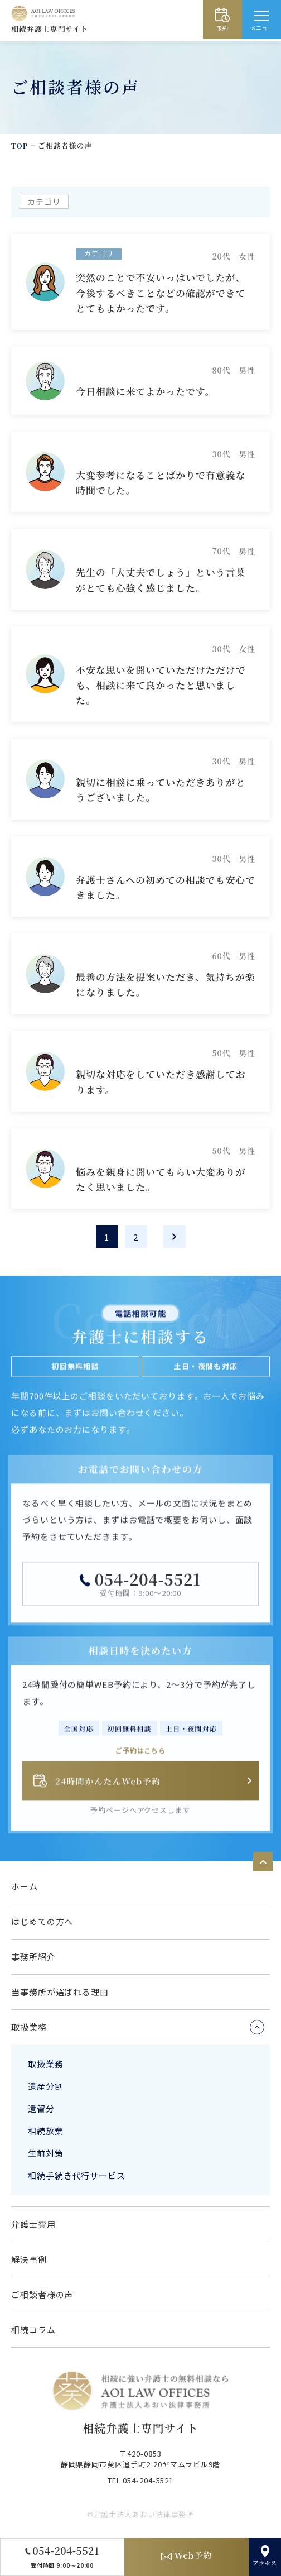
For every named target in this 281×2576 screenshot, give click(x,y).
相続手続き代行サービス (76, 2175)
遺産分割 (46, 2086)
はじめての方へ (42, 1921)
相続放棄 (46, 2131)
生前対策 (46, 2153)
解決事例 (29, 2259)
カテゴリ (44, 201)
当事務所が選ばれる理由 (60, 1992)
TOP (19, 145)
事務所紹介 (33, 1956)
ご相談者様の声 (42, 2294)
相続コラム (33, 2329)
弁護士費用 (33, 2224)
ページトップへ (263, 1861)
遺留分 (41, 2108)
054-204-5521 (147, 1585)
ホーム (24, 1886)
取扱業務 (46, 2064)
